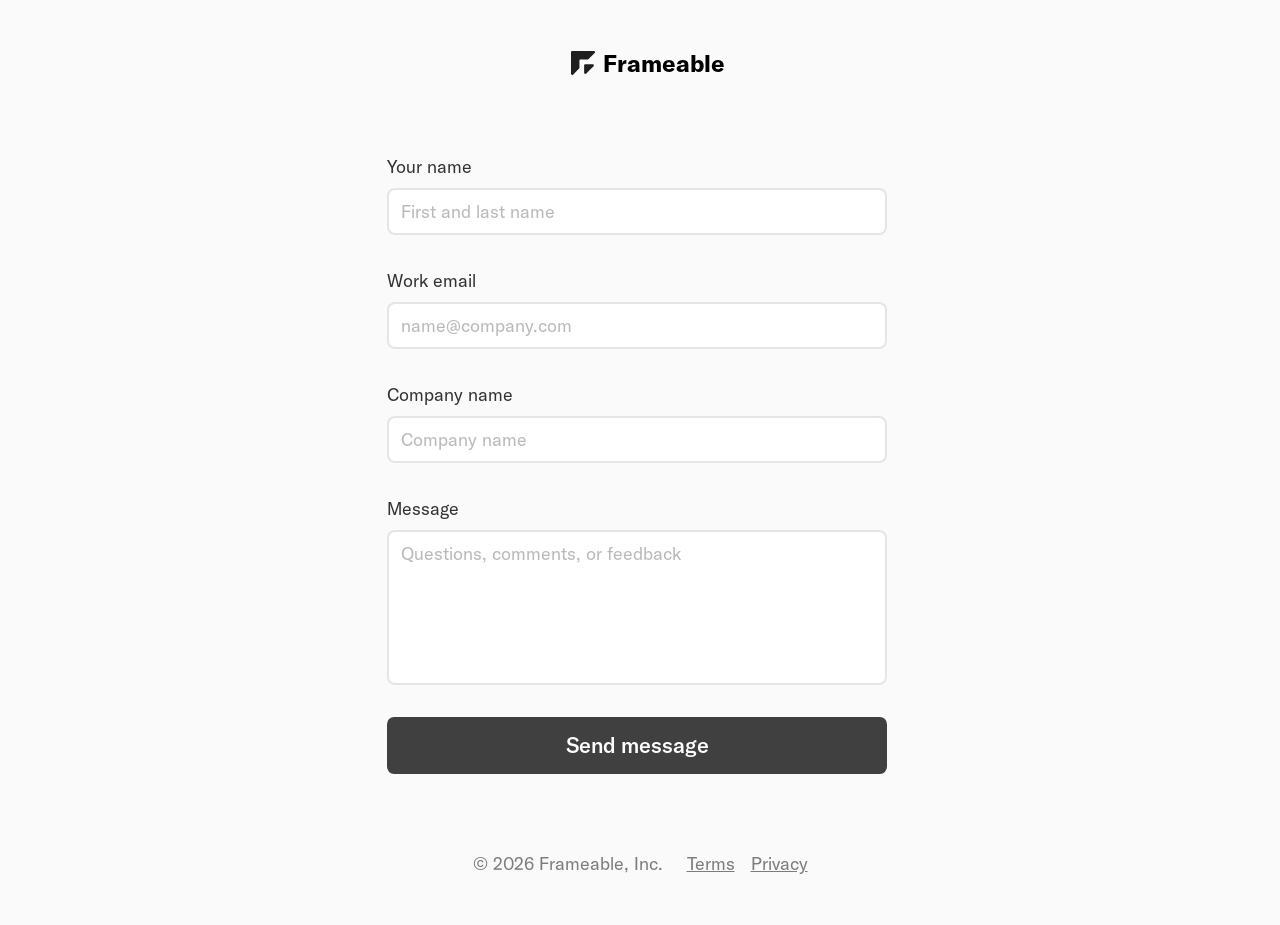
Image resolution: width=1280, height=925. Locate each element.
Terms (711, 863)
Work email (431, 280)
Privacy (779, 863)
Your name (429, 166)
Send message (637, 745)
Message (423, 508)
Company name (450, 394)
